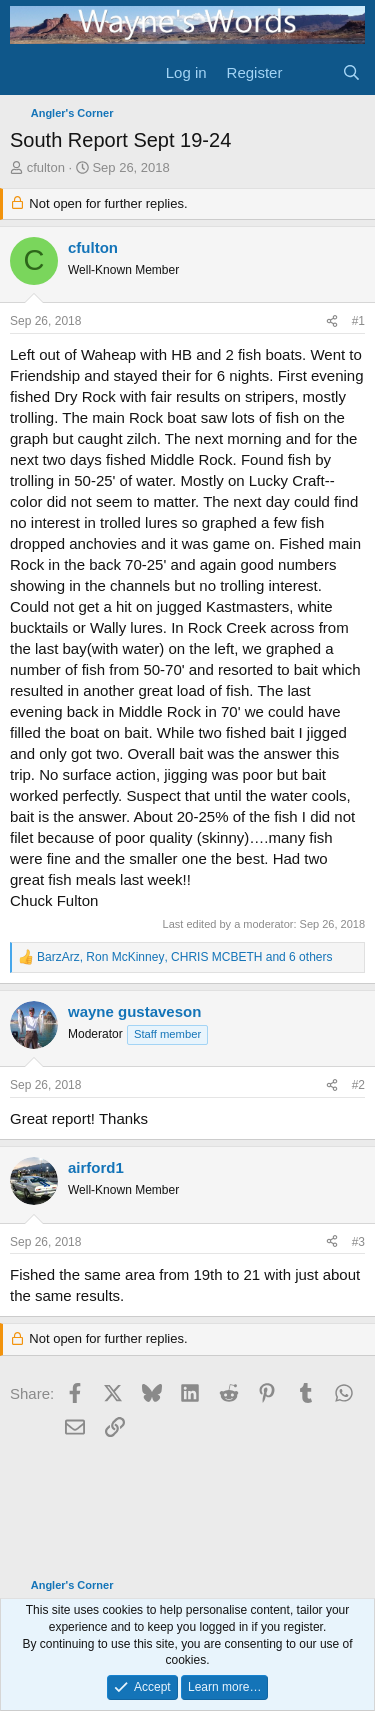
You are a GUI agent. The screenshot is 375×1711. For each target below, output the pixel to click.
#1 (358, 321)
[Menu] (27, 72)
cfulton (46, 167)
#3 (358, 1242)
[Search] (351, 72)
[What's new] (311, 72)
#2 (358, 1085)
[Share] (332, 321)
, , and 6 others (184, 957)
